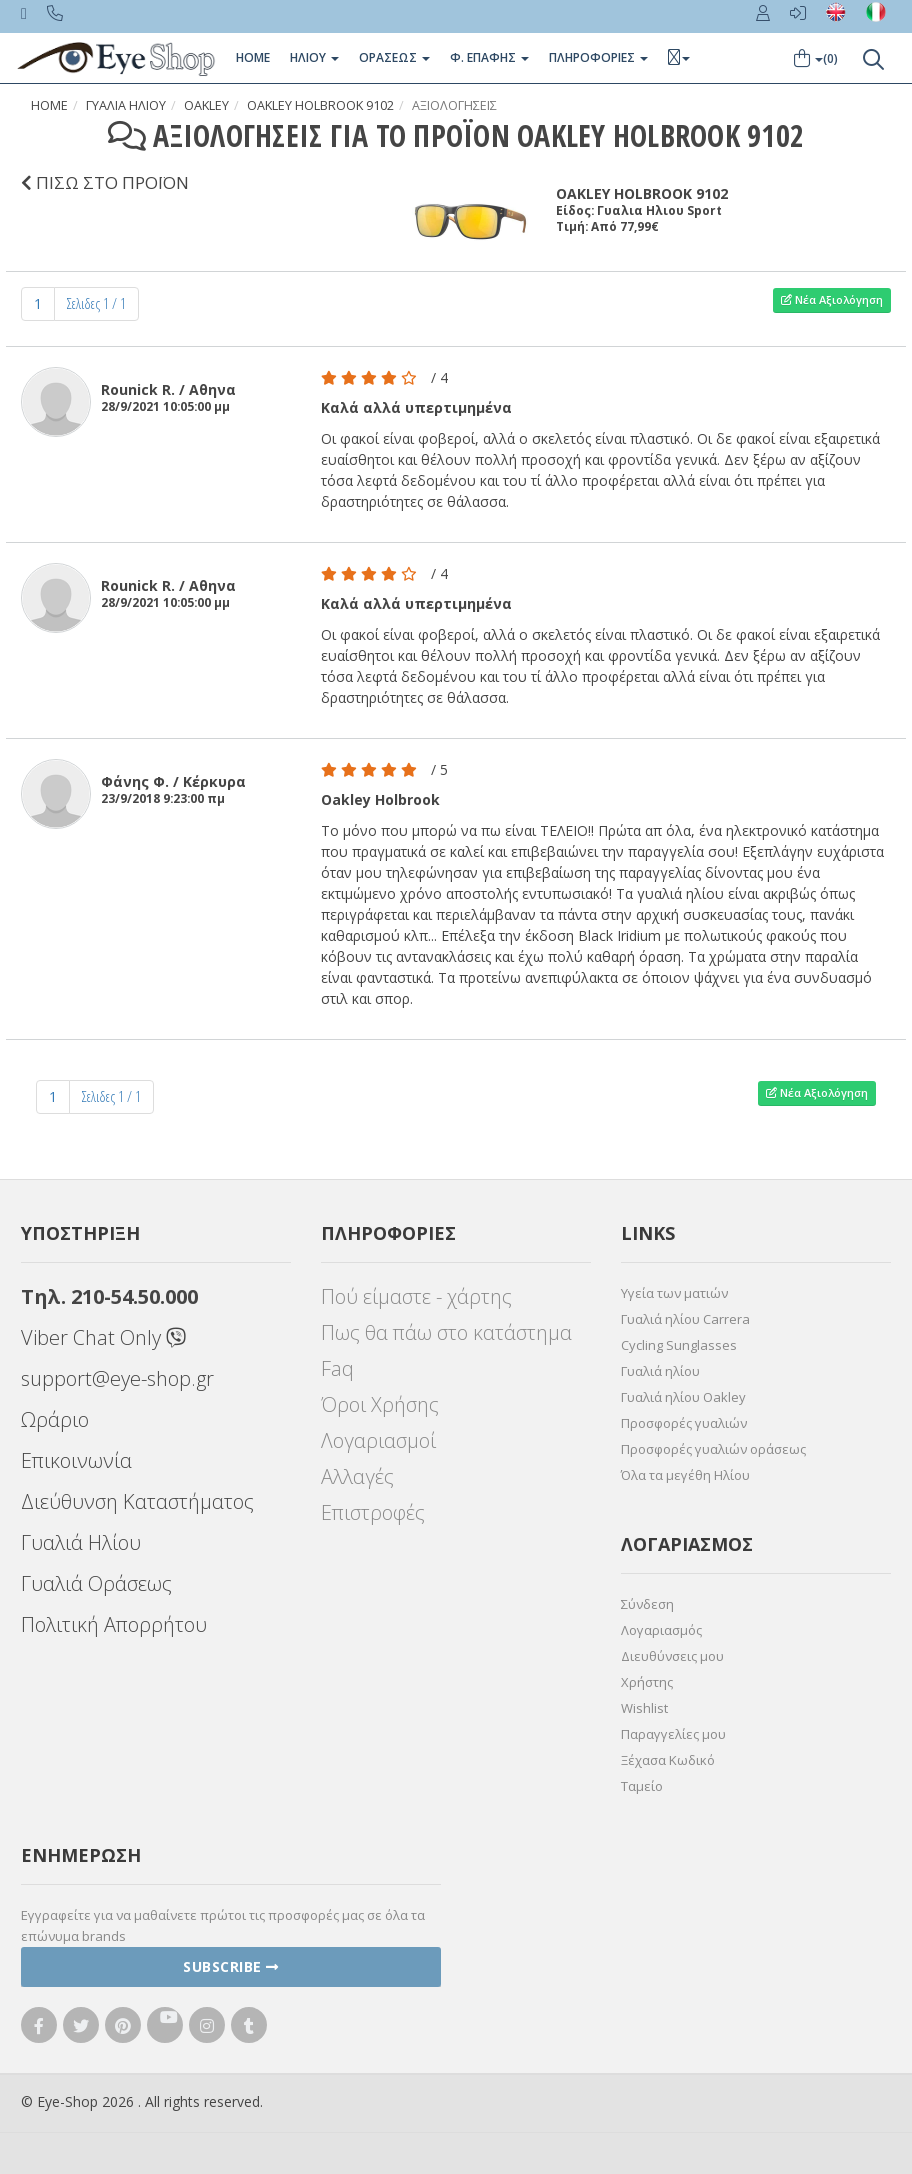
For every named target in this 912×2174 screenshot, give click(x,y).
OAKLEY (206, 105)
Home (253, 57)
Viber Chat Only (103, 1337)
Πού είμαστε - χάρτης (416, 1296)
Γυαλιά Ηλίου (81, 1542)
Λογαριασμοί (378, 1440)
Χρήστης (647, 1682)
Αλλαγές (357, 1476)
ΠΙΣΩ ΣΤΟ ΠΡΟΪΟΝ (105, 182)
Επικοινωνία (76, 1460)
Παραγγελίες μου (673, 1734)
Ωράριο (55, 1419)
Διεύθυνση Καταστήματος (137, 1501)
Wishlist (644, 1708)
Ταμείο (642, 1786)
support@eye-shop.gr (117, 1378)
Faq (337, 1368)
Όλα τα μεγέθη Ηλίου (685, 1475)
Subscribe (231, 1966)
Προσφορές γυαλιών (684, 1423)
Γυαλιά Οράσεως (96, 1583)
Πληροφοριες (598, 57)
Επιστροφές (373, 1512)
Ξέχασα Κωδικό (668, 1760)
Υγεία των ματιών (674, 1293)
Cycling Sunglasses (679, 1345)
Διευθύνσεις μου (672, 1656)
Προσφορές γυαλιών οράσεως (713, 1449)
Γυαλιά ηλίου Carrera (685, 1319)
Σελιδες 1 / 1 (96, 303)
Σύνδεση (647, 1604)
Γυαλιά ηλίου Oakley (683, 1397)
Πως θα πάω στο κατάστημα (446, 1332)
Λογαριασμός (661, 1630)
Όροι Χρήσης (380, 1404)
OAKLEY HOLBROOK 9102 (320, 105)
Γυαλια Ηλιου (126, 105)
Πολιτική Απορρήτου (114, 1624)
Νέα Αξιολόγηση (832, 299)
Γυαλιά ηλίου (660, 1371)
